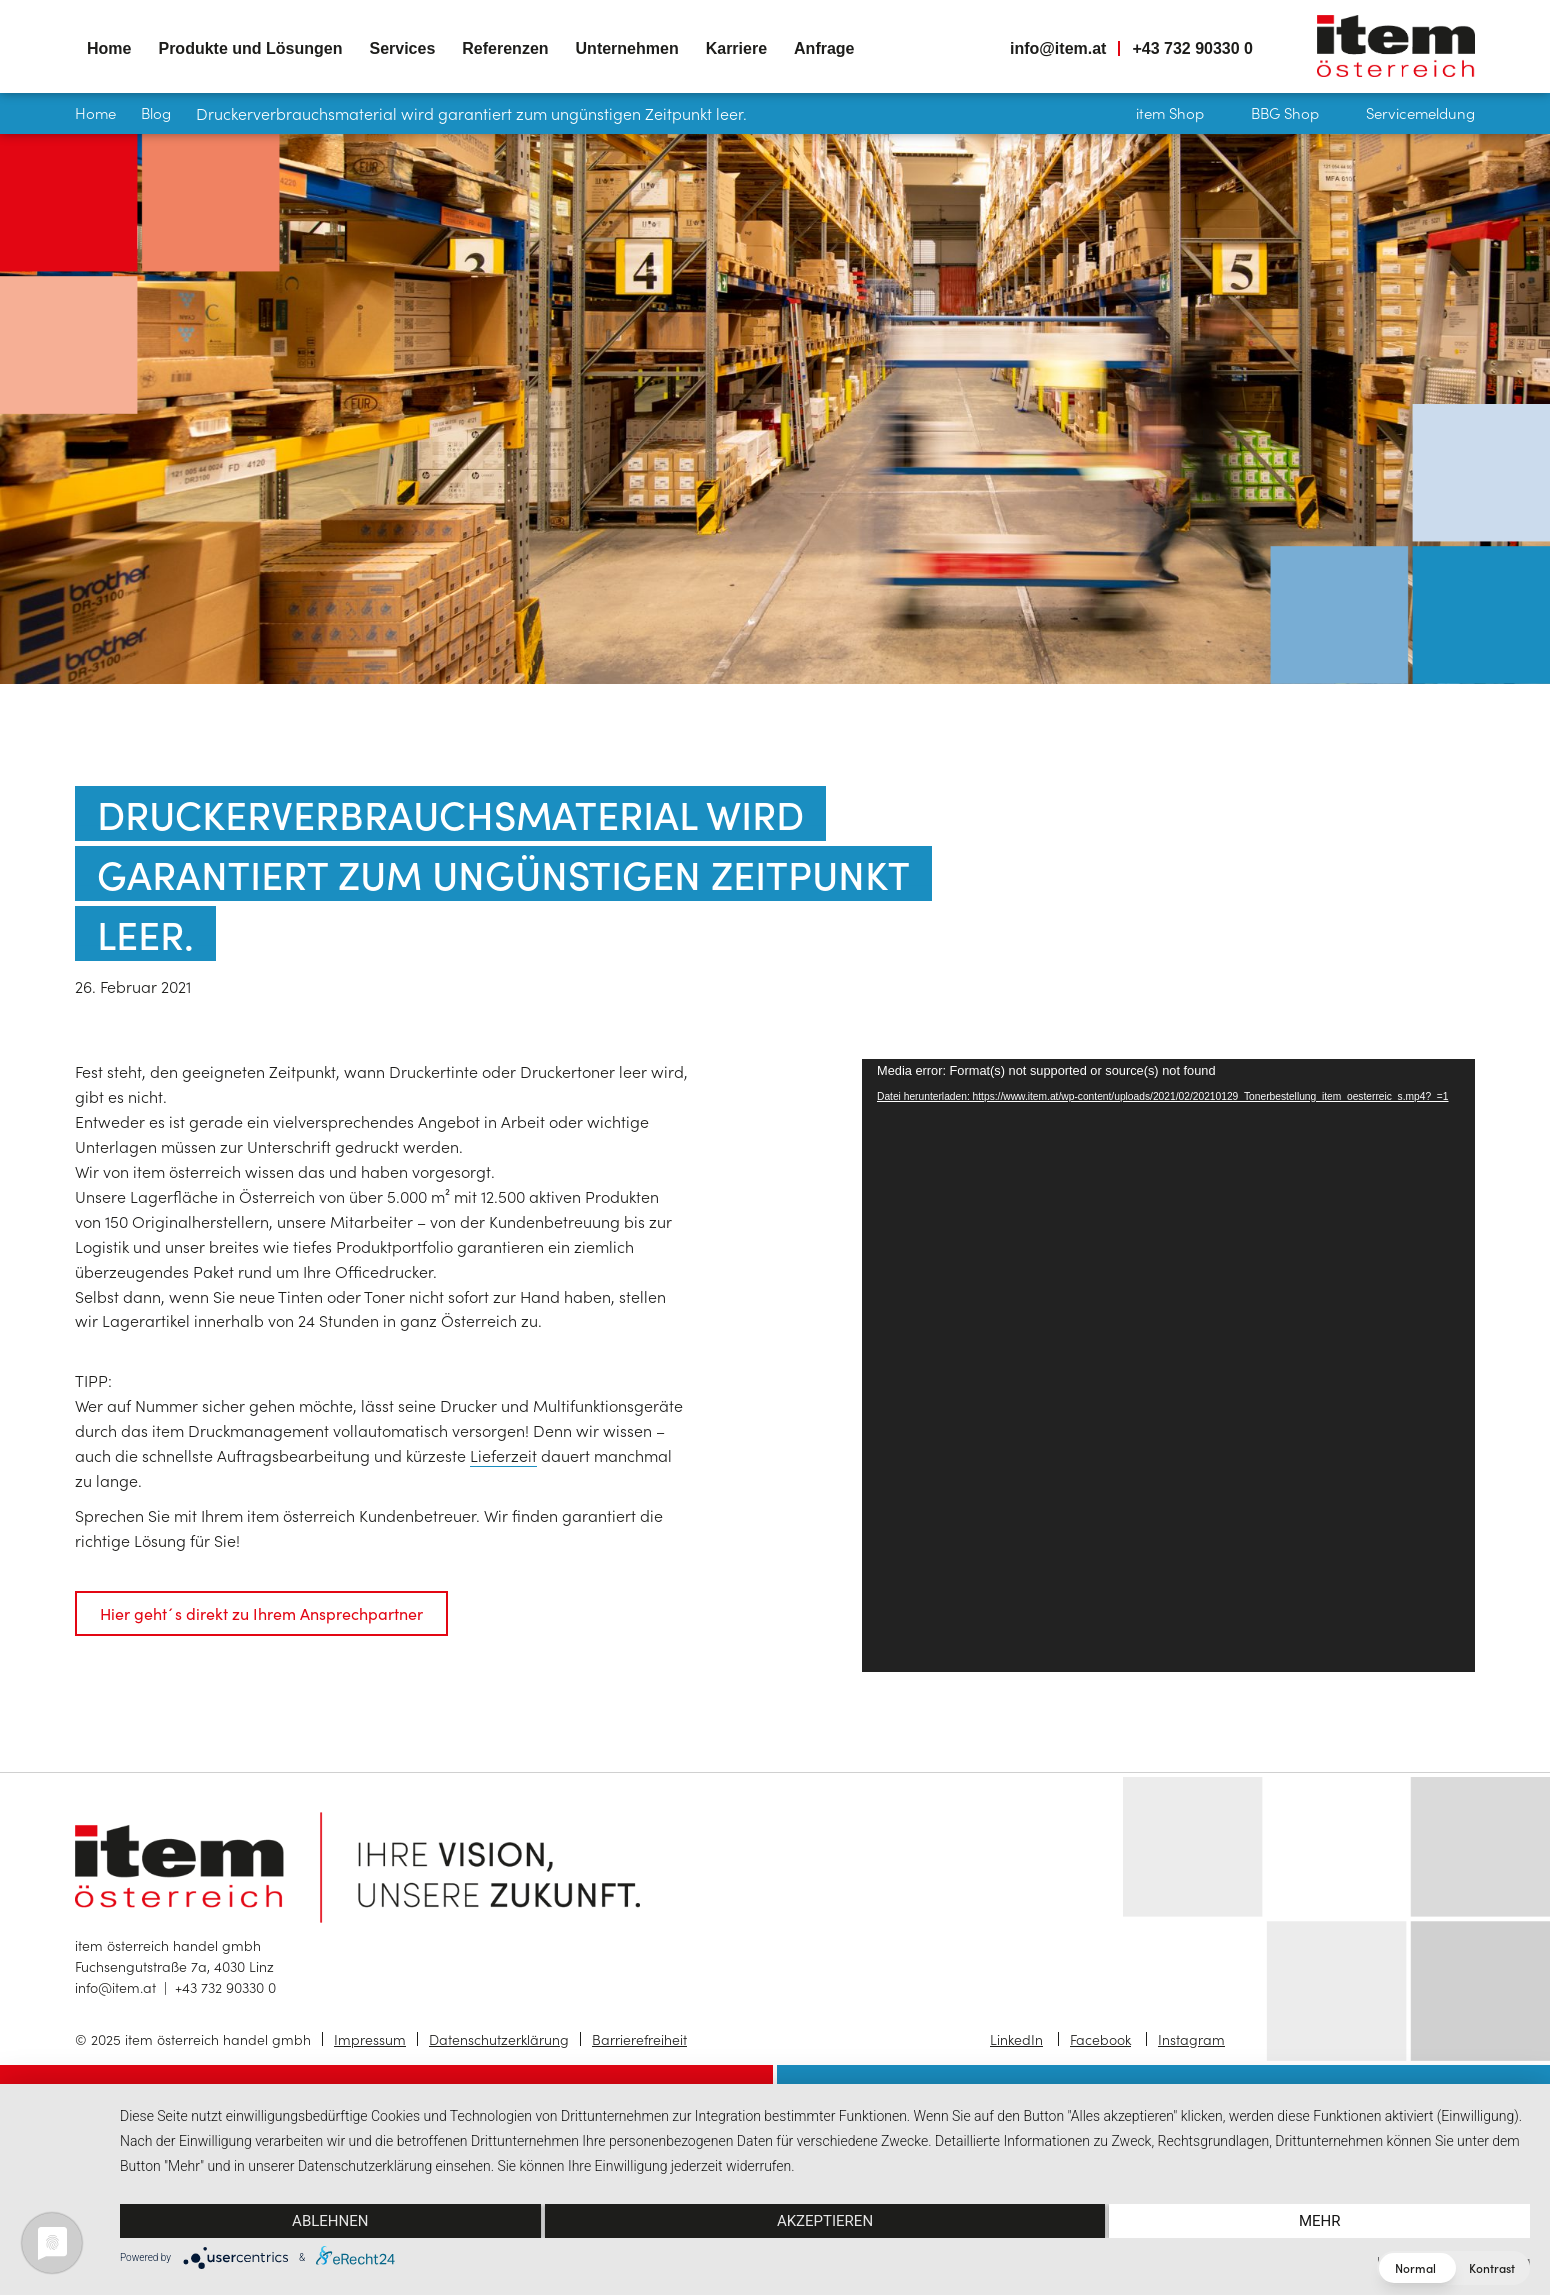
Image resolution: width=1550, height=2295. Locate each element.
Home (109, 48)
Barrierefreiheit (639, 2039)
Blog (156, 112)
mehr (1320, 2221)
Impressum (370, 2039)
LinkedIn (1016, 2039)
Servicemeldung (1420, 112)
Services (402, 48)
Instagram (1191, 2039)
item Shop (1170, 112)
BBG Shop (1285, 112)
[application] (1168, 1365)
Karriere (736, 48)
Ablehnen (330, 2221)
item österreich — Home (1396, 46)
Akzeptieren (825, 2221)
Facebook (1100, 2039)
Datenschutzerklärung (499, 2039)
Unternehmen (627, 48)
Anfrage (824, 48)
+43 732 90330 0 (1192, 48)
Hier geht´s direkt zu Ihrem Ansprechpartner (261, 1613)
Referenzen (505, 48)
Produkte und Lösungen (250, 48)
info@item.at (1058, 48)
